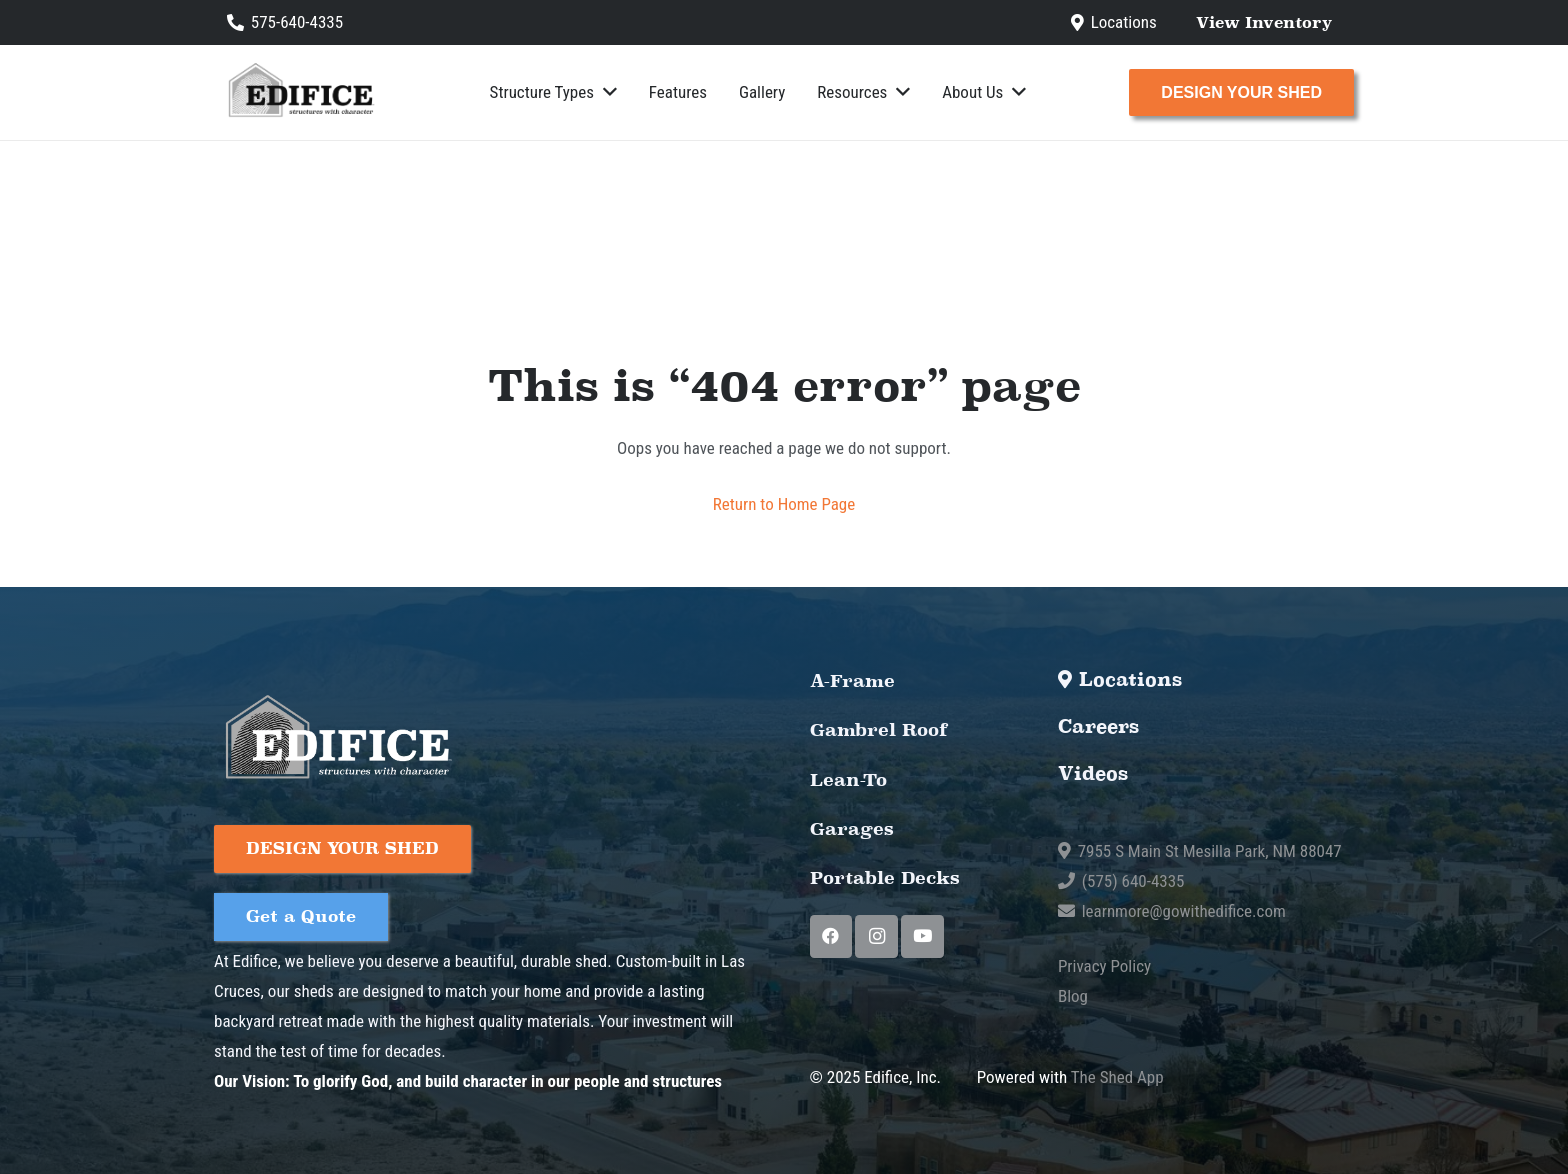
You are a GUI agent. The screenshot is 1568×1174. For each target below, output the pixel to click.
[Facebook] (831, 936)
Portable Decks (865, 877)
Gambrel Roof (862, 729)
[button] (605, 92)
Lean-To (840, 779)
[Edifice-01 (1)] (300, 92)
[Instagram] (876, 936)
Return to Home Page (784, 504)
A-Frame (843, 680)
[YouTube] (922, 936)
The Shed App (1117, 1077)
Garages (840, 828)
